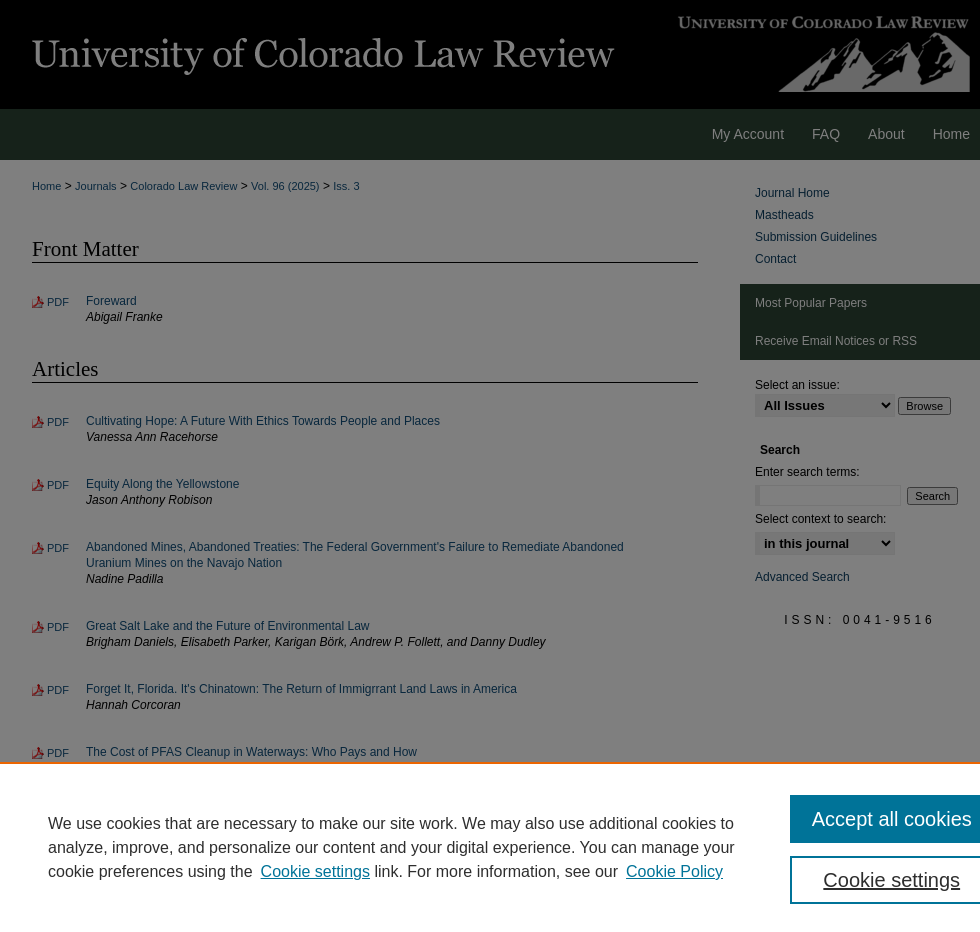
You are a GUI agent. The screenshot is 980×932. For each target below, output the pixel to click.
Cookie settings (315, 871)
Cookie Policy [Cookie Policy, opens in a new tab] (674, 871)
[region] (490, 847)
